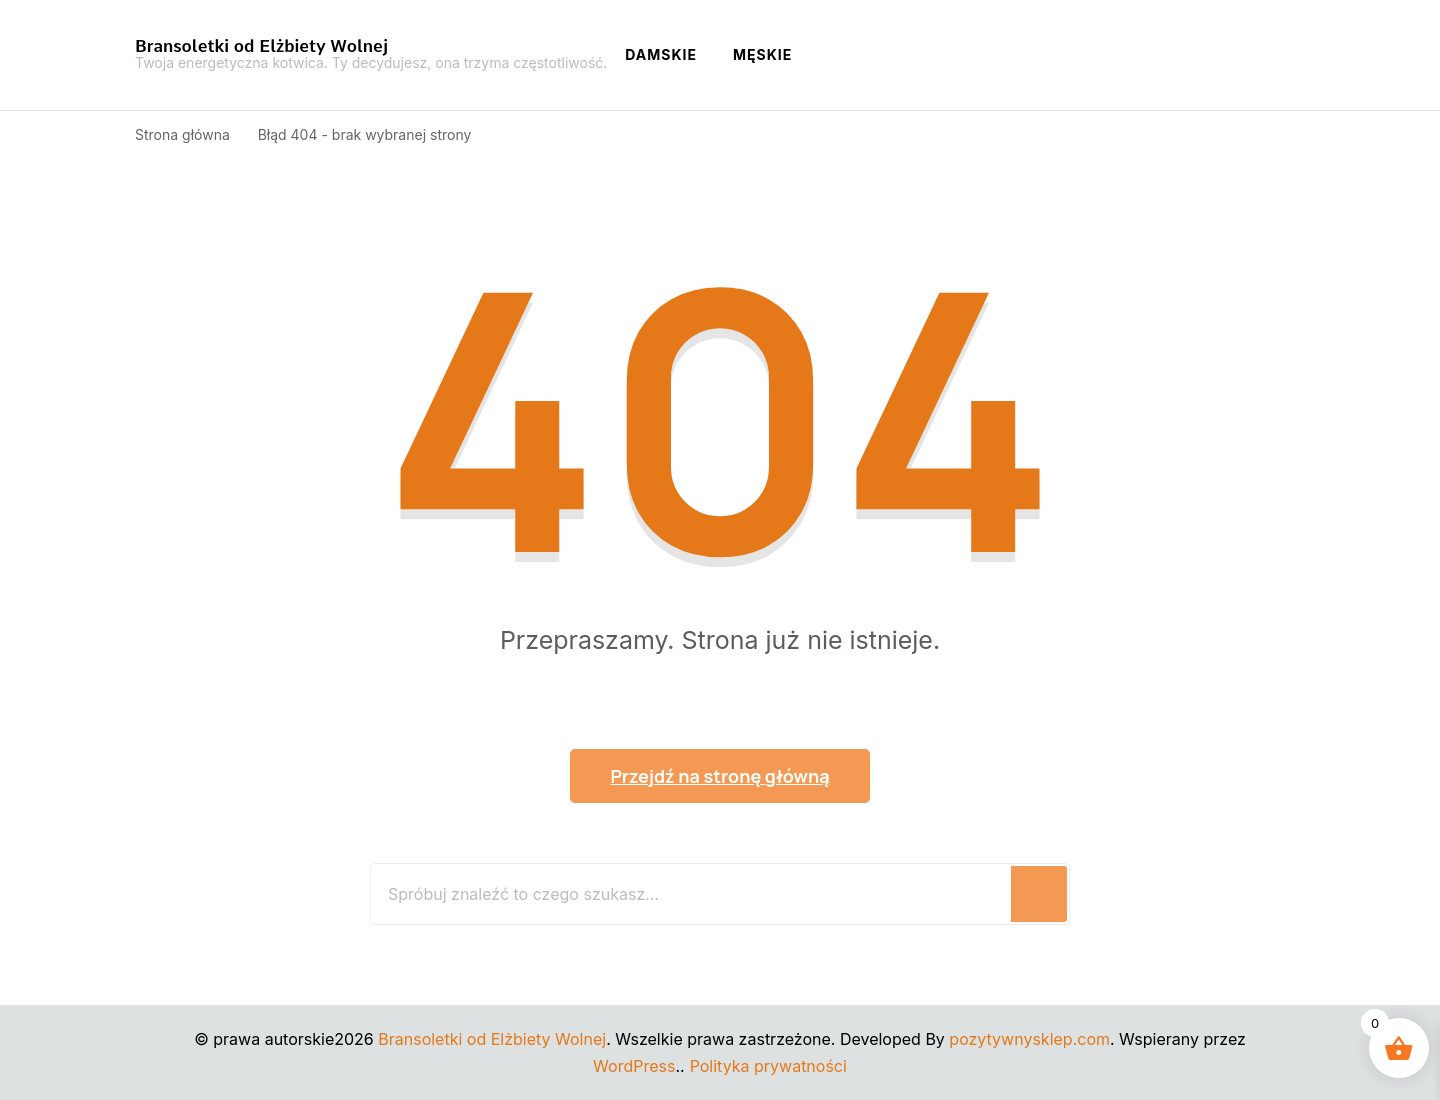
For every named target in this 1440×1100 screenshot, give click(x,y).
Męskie (762, 54)
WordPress (634, 1066)
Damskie (661, 54)
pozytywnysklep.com (1029, 1039)
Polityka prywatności (768, 1066)
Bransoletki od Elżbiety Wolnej (261, 46)
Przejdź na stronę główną (719, 776)
